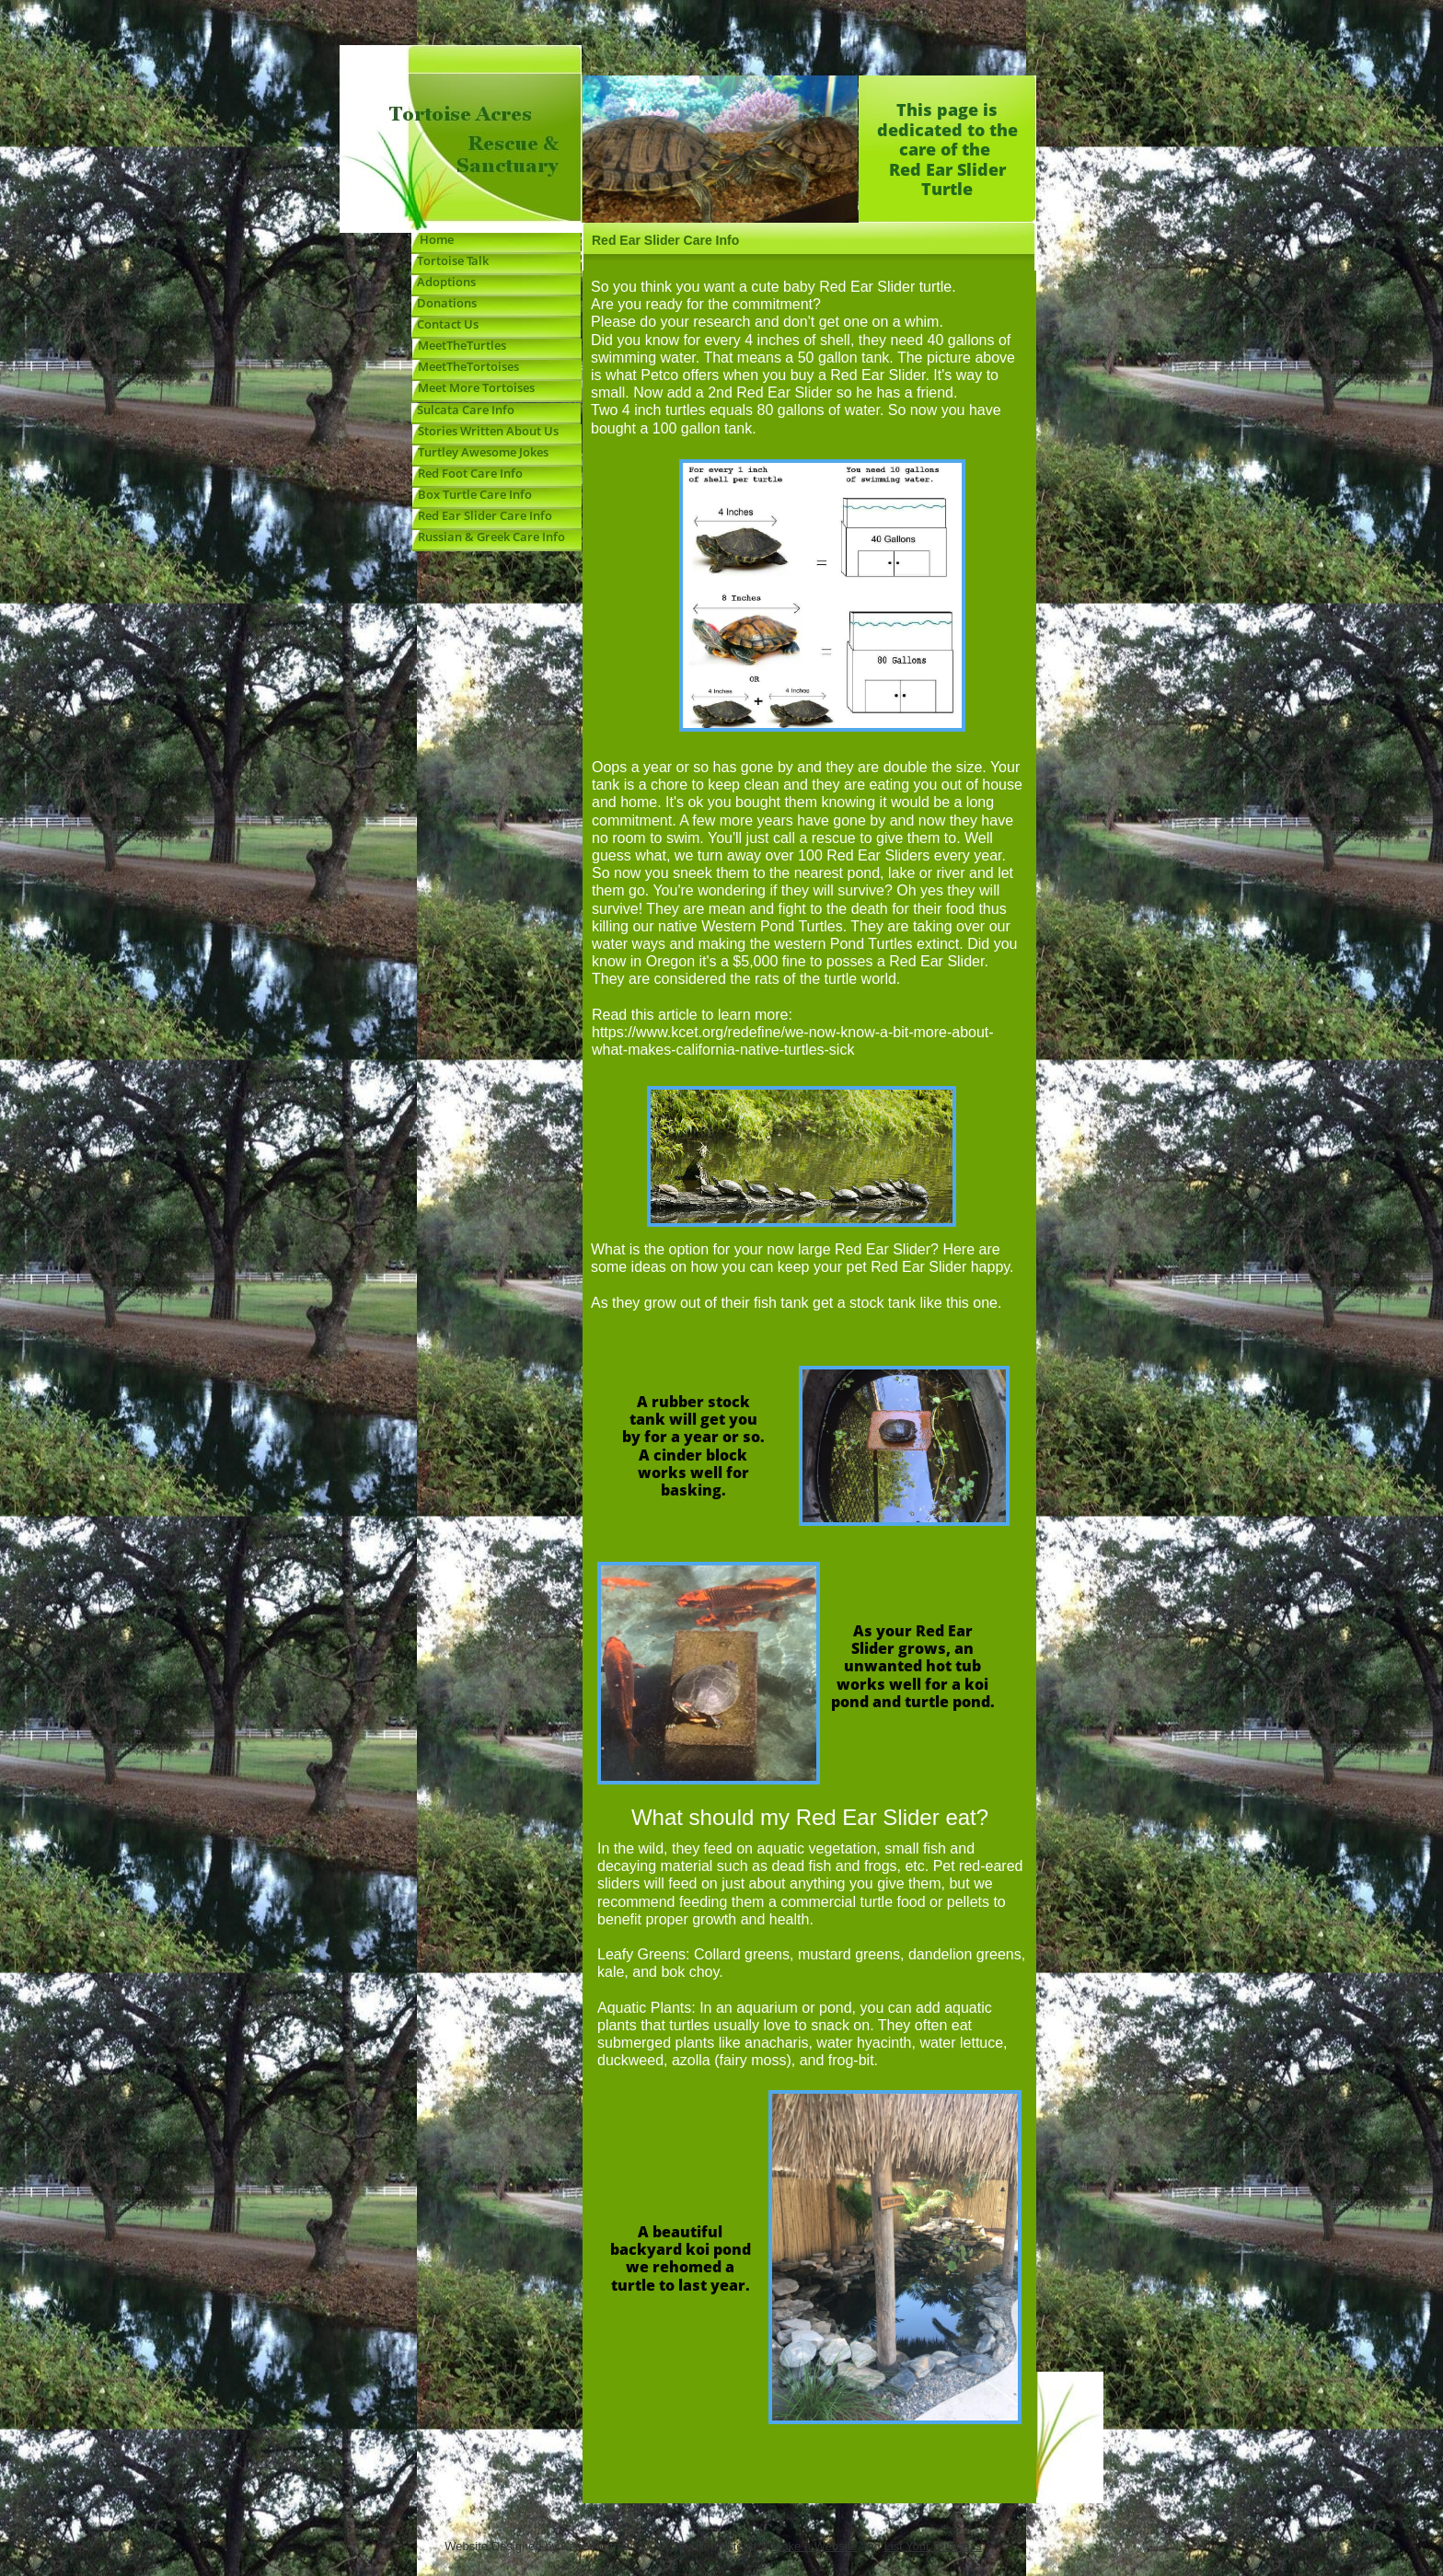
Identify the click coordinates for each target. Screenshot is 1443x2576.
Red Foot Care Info (467, 473)
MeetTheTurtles (462, 345)
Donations (444, 303)
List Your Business (932, 2546)
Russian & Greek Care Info (488, 536)
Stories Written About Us (485, 430)
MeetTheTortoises (465, 366)
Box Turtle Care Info (472, 494)
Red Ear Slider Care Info (482, 515)
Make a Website (815, 2546)
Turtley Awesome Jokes (480, 452)
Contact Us (448, 324)
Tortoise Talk (450, 260)
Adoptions (446, 281)
